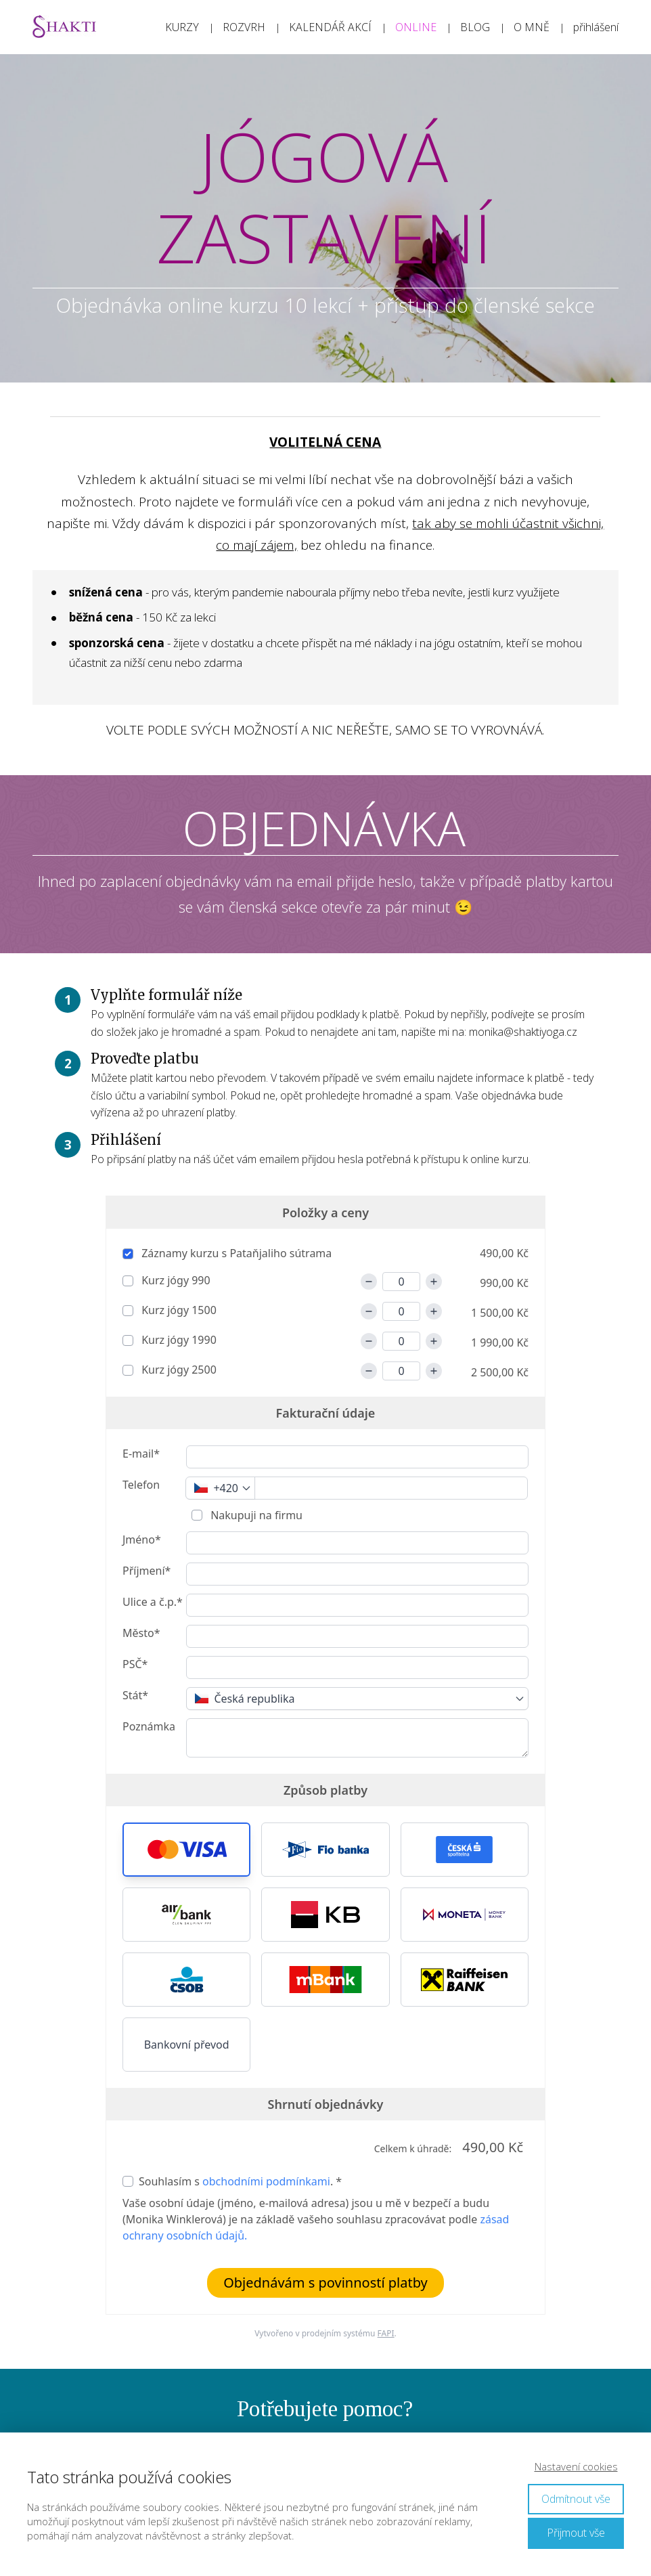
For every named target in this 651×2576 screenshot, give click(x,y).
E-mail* (141, 1453)
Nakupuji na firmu (255, 1515)
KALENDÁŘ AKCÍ (330, 27)
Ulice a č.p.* (152, 1601)
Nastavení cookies (576, 2466)
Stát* (135, 1695)
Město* (141, 1632)
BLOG (475, 27)
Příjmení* (146, 1570)
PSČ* (135, 1664)
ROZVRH (244, 27)
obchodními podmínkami (266, 2181)
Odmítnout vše (575, 2498)
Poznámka (148, 1726)
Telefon (141, 1484)
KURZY (182, 27)
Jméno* (141, 1539)
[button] (186, 1849)
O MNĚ (531, 27)
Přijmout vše (576, 2532)
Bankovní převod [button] (186, 2044)
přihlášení (596, 27)
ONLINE (415, 27)
